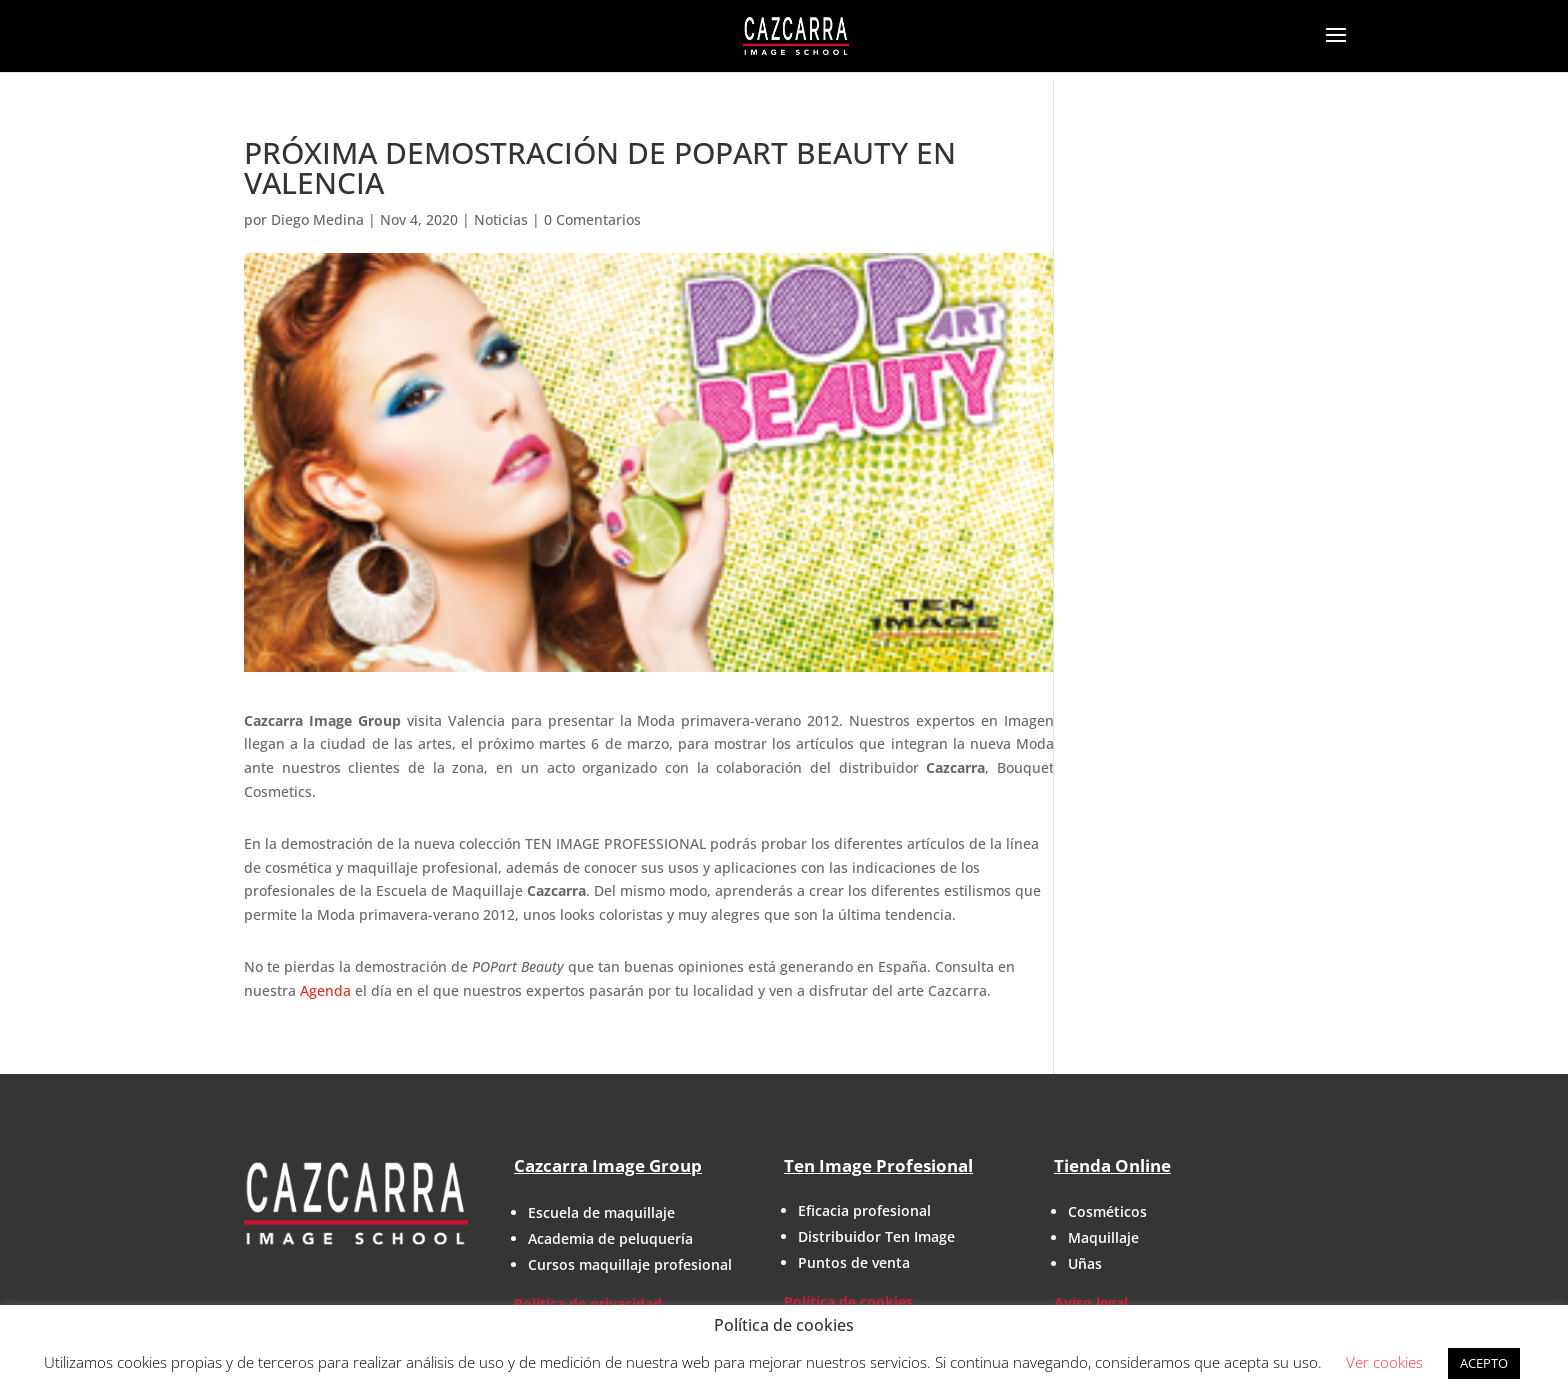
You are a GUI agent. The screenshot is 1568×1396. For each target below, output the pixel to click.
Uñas (1085, 1263)
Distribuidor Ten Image (876, 1236)
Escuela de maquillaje (601, 1212)
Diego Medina (317, 219)
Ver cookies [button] (1384, 1362)
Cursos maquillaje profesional (630, 1264)
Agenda (325, 990)
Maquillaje (1103, 1237)
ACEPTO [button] (1484, 1363)
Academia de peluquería (610, 1238)
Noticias (501, 219)
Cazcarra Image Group (608, 1165)
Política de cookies (848, 1301)
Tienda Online (1112, 1165)
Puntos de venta (854, 1262)
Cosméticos (1107, 1211)
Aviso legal (1091, 1302)
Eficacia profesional (864, 1210)
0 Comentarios (592, 219)
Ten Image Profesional (878, 1165)
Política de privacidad (588, 1303)
